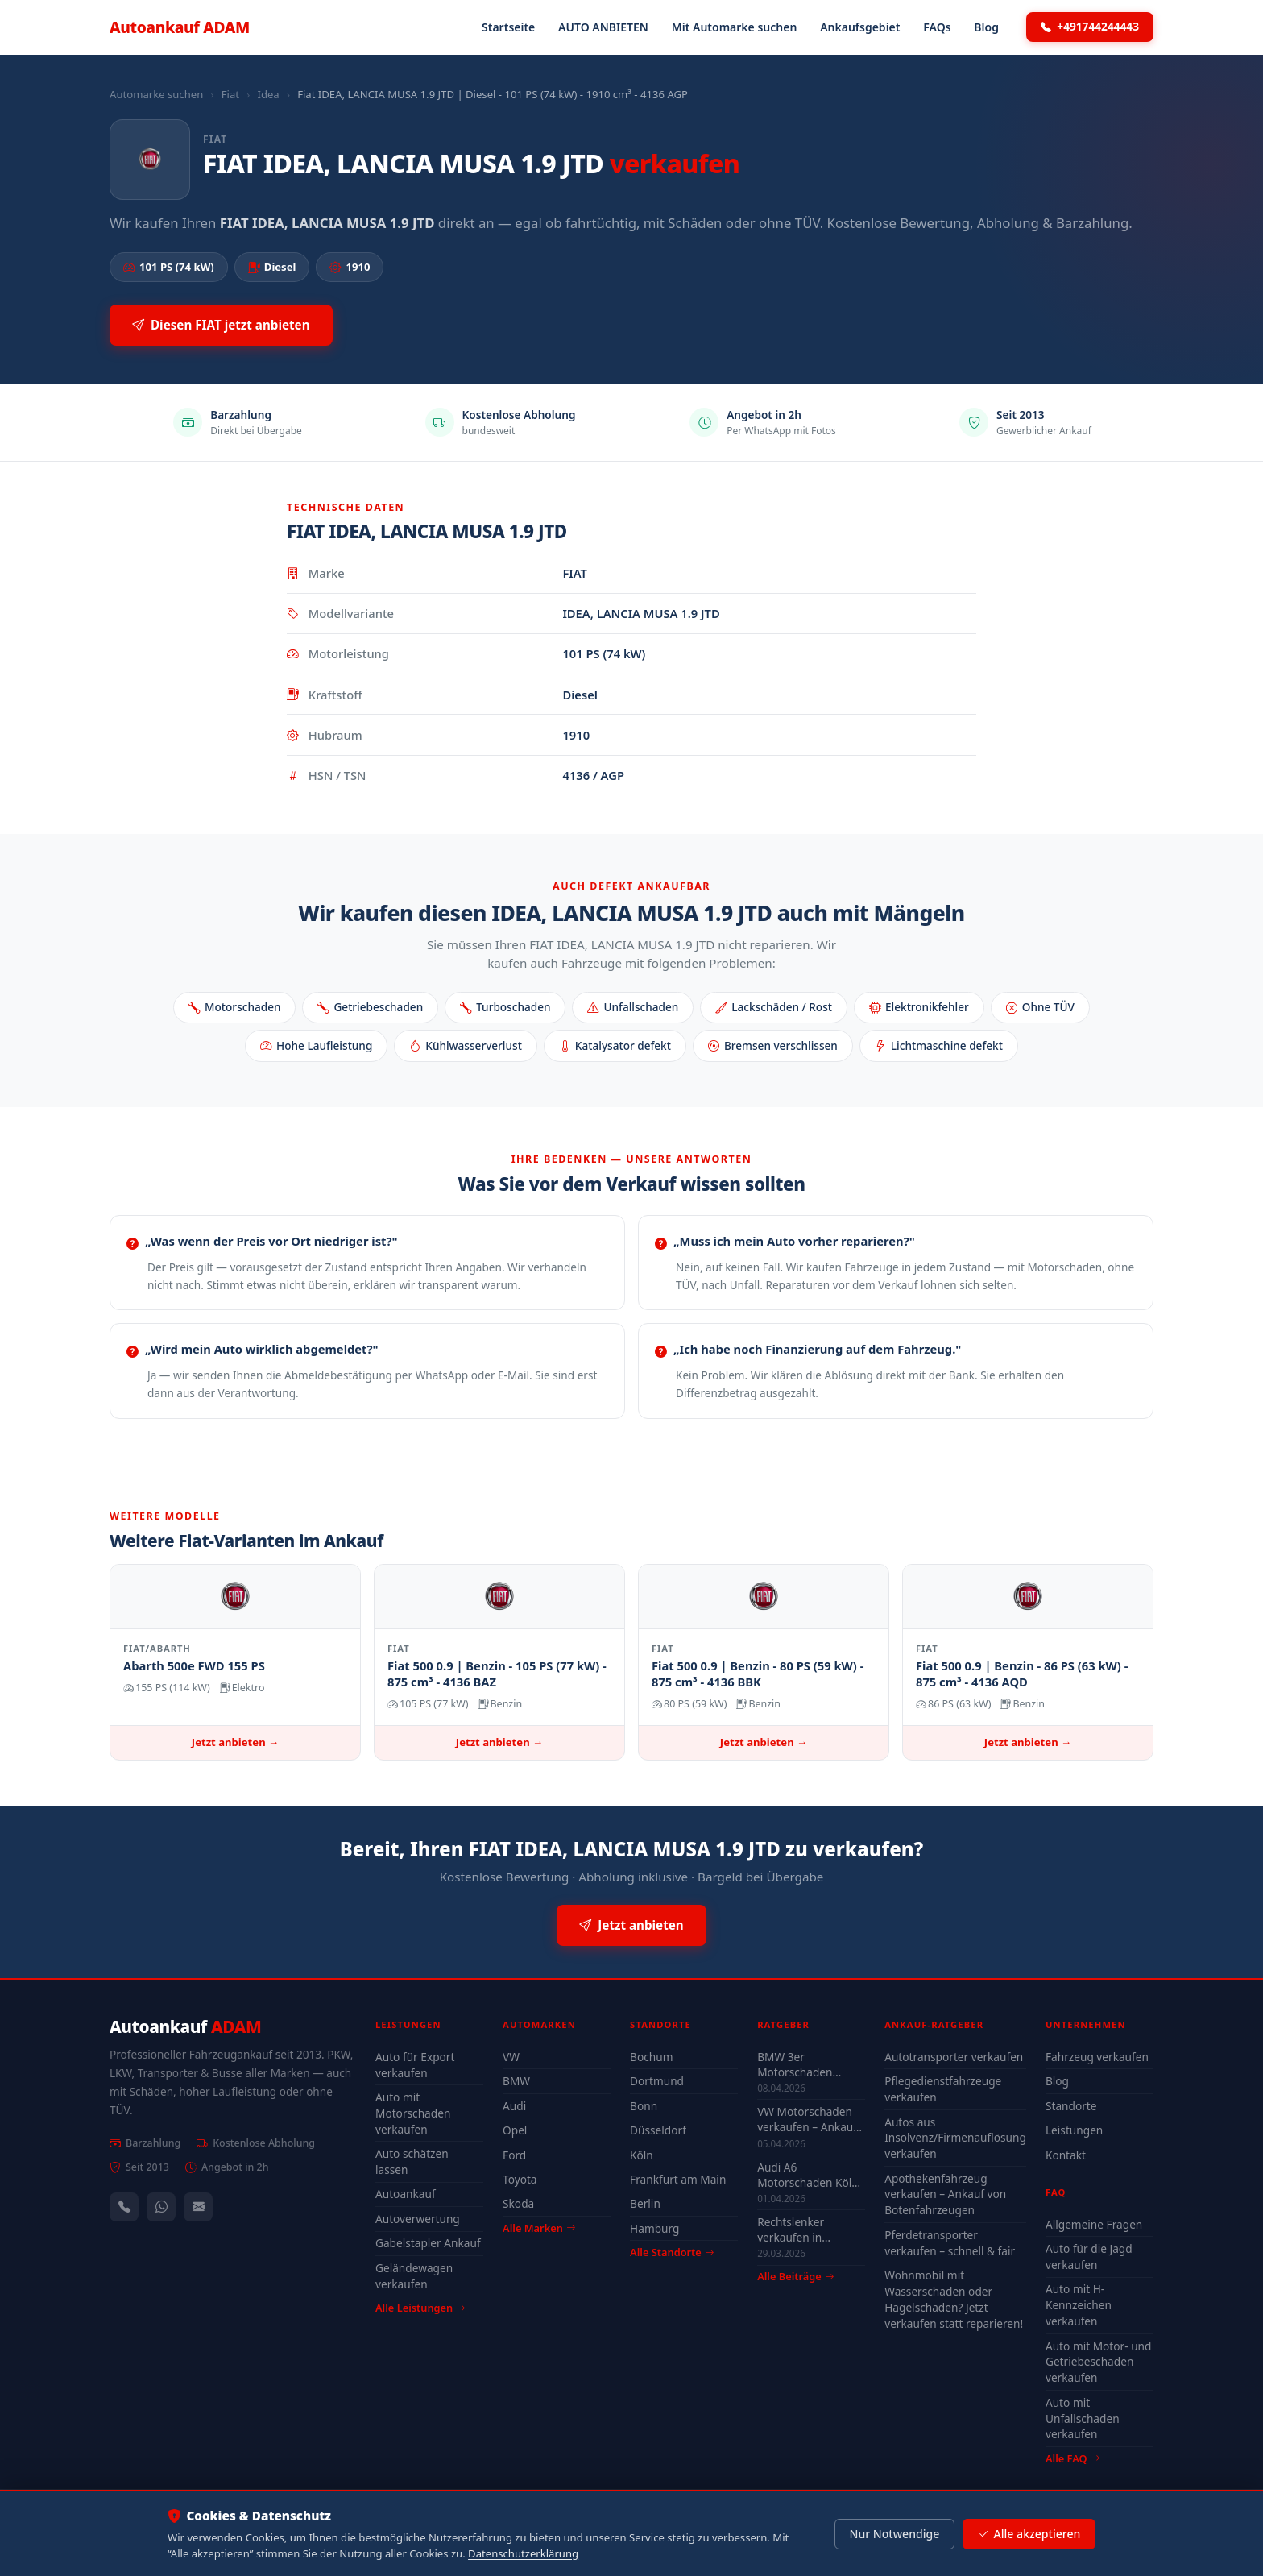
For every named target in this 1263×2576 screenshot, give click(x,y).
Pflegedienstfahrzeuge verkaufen (942, 2089)
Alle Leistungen (420, 2307)
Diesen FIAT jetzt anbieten (221, 325)
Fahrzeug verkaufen (1097, 2056)
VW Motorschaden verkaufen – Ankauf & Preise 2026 (807, 2119)
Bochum (651, 2056)
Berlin (645, 2203)
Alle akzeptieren (1029, 2534)
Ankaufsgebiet (860, 27)
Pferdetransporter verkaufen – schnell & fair (949, 2243)
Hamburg (654, 2228)
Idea (268, 94)
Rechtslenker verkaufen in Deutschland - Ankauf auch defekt (807, 2229)
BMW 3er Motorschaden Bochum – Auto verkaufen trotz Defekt (796, 2064)
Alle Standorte (672, 2252)
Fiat (230, 94)
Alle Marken (539, 2228)
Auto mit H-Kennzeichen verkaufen (1079, 2305)
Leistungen (1074, 2130)
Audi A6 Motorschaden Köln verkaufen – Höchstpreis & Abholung (808, 2174)
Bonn (643, 2105)
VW (511, 2056)
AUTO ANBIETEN (603, 27)
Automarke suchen (156, 94)
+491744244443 (1090, 27)
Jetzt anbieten (631, 1925)
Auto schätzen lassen (412, 2161)
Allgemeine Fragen (1094, 2224)
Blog (986, 27)
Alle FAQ (1072, 2458)
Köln (641, 2155)
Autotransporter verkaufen (953, 2056)
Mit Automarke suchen (734, 27)
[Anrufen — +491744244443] (124, 2206)
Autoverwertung (417, 2218)
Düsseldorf (658, 2130)
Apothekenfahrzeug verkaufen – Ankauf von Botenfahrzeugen (945, 2194)
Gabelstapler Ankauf (428, 2242)
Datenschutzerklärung (523, 2553)
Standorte (1071, 2105)
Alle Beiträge (795, 2277)
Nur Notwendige (894, 2533)
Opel (515, 2130)
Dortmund (657, 2081)
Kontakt (1066, 2155)
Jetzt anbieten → (235, 1742)
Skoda (518, 2203)
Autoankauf (180, 27)
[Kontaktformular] (198, 2206)
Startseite (508, 27)
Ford (514, 2155)
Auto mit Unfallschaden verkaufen (1083, 2418)
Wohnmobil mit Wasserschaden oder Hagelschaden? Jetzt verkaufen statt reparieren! (953, 2299)
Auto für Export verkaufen (414, 2064)
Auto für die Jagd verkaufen (1089, 2256)
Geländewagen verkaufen (414, 2276)
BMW (516, 2081)
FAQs (936, 27)
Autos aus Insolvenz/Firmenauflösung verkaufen (955, 2138)
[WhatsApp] (161, 2206)
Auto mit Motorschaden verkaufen (412, 2113)
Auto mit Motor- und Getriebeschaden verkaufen (1099, 2362)
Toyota (520, 2179)
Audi (514, 2105)
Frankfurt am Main (678, 2179)
